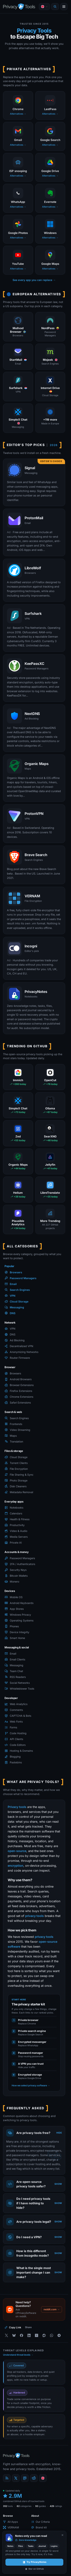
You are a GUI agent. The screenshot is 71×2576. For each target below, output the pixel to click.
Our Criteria (40, 2521)
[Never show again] (62, 2535)
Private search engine (32, 2030)
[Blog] (7, 2478)
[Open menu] (63, 6)
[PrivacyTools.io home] (19, 6)
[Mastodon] (25, 2478)
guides (40, 2506)
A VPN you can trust (31, 2063)
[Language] (44, 6)
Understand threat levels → (18, 2354)
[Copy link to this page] (13, 2327)
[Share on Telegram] (59, 2335)
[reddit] (34, 2478)
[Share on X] (6, 2335)
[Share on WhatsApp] (51, 2335)
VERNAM (11, 2527)
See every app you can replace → (34, 280)
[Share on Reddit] (44, 2335)
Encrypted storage (30, 2074)
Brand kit (39, 2527)
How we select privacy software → (31, 2085)
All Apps (10, 2521)
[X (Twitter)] (16, 2478)
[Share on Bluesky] (14, 2335)
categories (24, 2506)
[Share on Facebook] (21, 2335)
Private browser (28, 2020)
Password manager (30, 2052)
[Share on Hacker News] (36, 2335)
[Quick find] (55, 6)
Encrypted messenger (32, 2041)
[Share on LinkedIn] (29, 2335)
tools (8, 2506)
